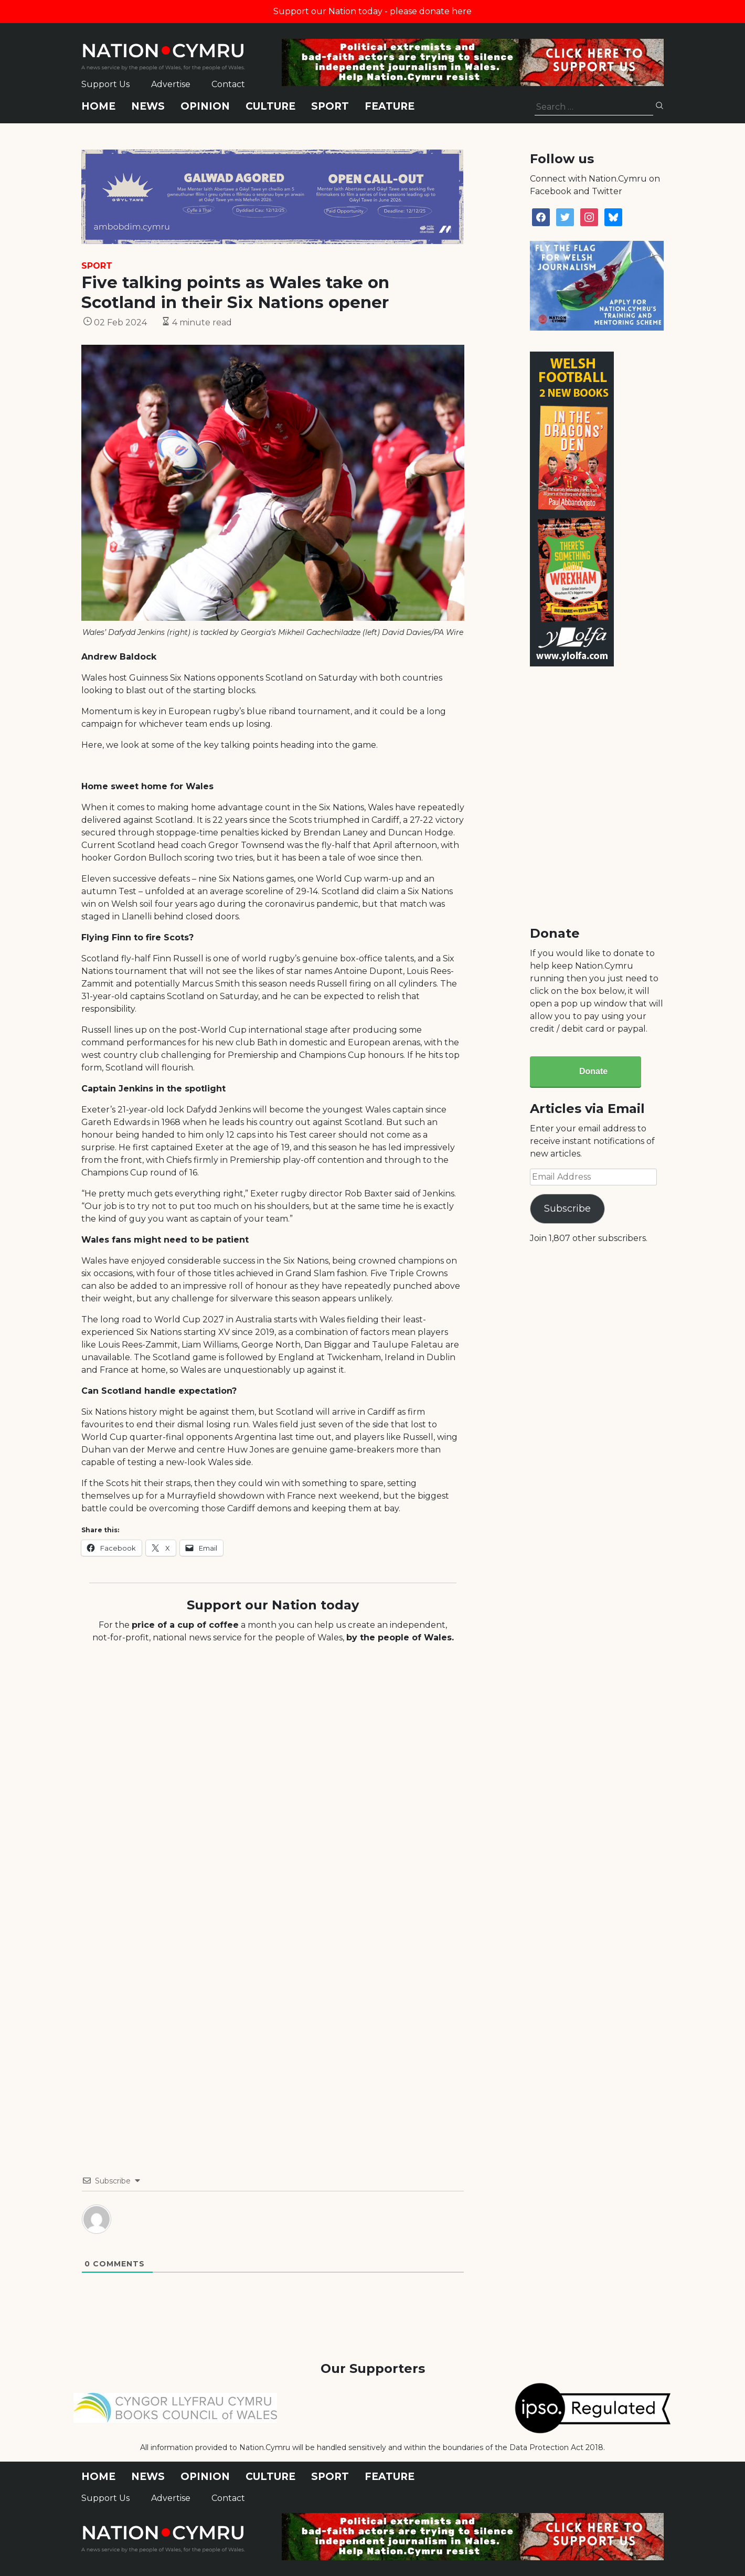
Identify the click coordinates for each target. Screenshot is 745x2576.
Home (98, 106)
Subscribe (567, 1208)
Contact (228, 84)
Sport (330, 106)
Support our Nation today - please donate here (372, 11)
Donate (593, 1071)
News (148, 106)
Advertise (170, 84)
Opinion (205, 106)
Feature (389, 106)
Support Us (105, 84)
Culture (270, 106)
